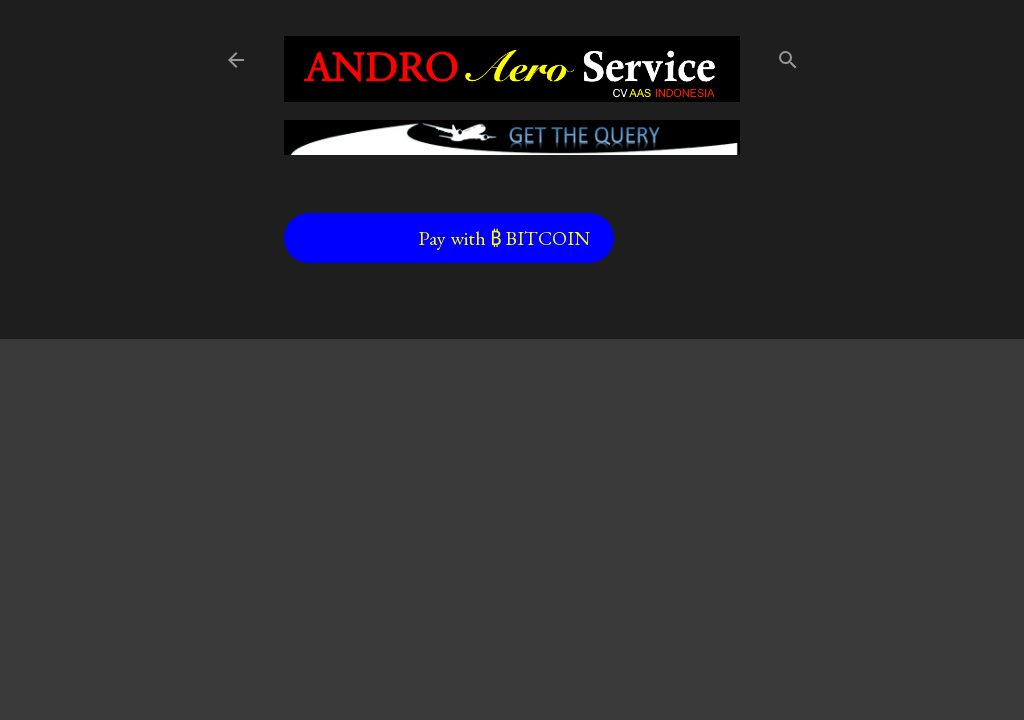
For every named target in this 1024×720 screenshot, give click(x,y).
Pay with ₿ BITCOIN (504, 238)
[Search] (788, 55)
